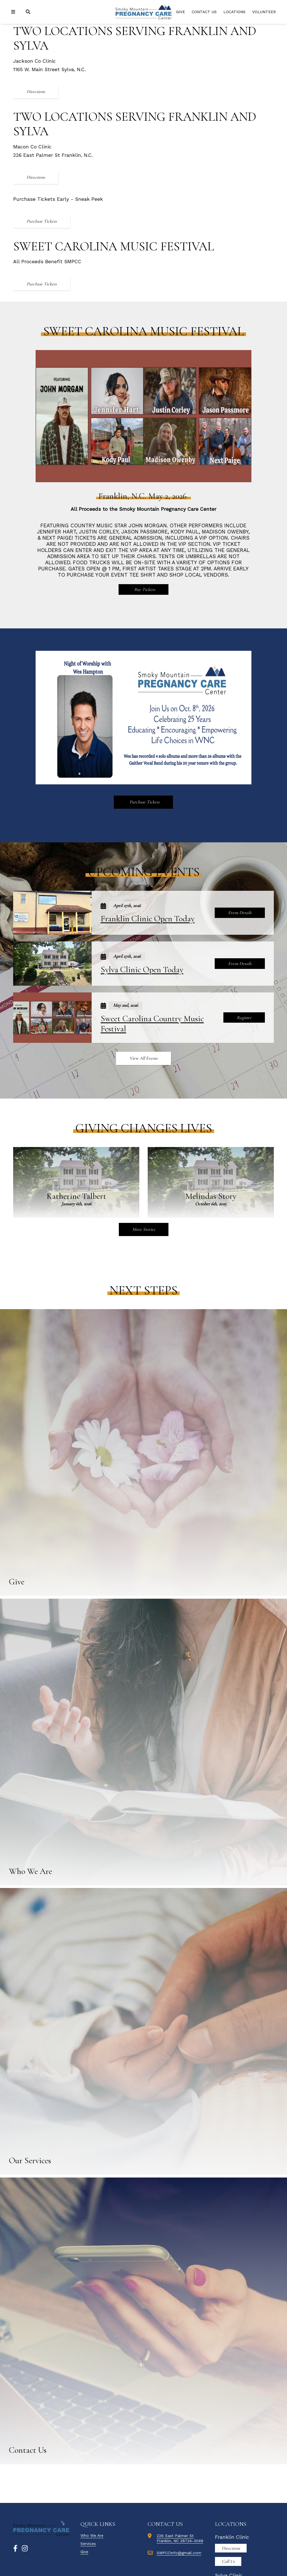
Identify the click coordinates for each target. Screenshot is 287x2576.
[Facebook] (15, 2548)
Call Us (228, 2561)
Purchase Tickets (42, 221)
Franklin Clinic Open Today (148, 918)
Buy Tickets (144, 589)
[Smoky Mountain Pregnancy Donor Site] (143, 11)
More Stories (143, 1229)
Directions (36, 91)
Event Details (239, 912)
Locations (234, 12)
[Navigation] (14, 12)
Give (180, 12)
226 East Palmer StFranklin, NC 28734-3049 (180, 2538)
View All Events (143, 1058)
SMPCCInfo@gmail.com (179, 2553)
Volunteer (264, 12)
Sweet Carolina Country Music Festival (152, 1023)
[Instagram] (25, 2548)
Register (244, 1017)
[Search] (28, 12)
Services (88, 2543)
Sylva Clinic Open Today (142, 969)
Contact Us (204, 12)
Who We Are (91, 2535)
